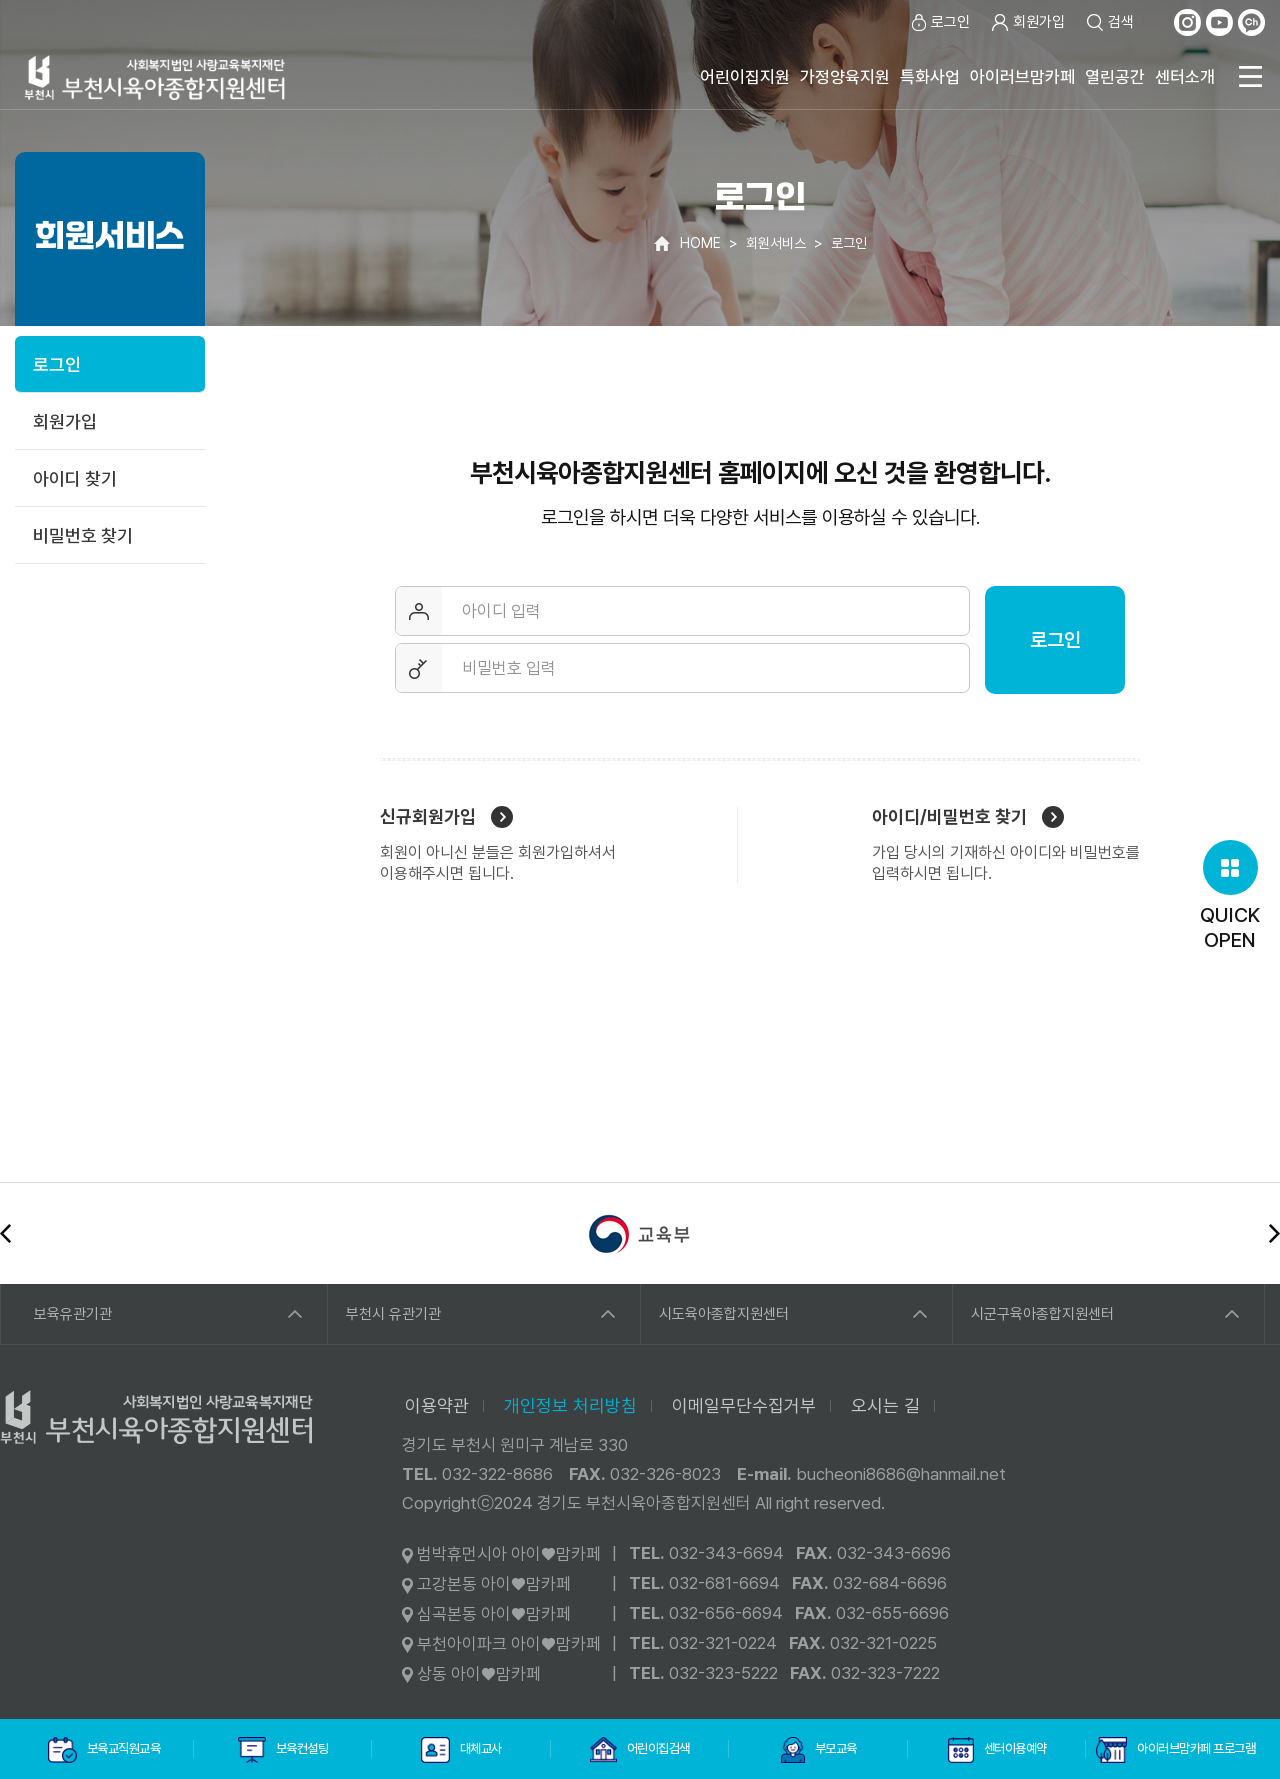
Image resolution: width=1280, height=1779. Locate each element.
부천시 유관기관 (393, 1314)
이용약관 (437, 1405)
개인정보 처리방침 (570, 1405)
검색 (1109, 22)
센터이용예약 (997, 1750)
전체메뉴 (1250, 76)
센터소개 (1185, 77)
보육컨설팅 (283, 1750)
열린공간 (1115, 77)
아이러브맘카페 (1022, 77)
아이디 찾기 (75, 478)
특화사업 (930, 77)
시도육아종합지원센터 (724, 1314)
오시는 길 (885, 1405)
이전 (5, 1233)
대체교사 (461, 1750)
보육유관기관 (73, 1314)
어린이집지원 (745, 77)
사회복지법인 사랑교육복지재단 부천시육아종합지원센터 (155, 77)
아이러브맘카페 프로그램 (1175, 1750)
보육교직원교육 (104, 1750)
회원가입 (1027, 22)
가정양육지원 (845, 77)
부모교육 (819, 1750)
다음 (1274, 1233)
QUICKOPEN (1230, 896)
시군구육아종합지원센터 (1042, 1314)
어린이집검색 (640, 1750)
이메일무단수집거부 (744, 1405)
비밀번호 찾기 (83, 535)
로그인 (939, 22)
